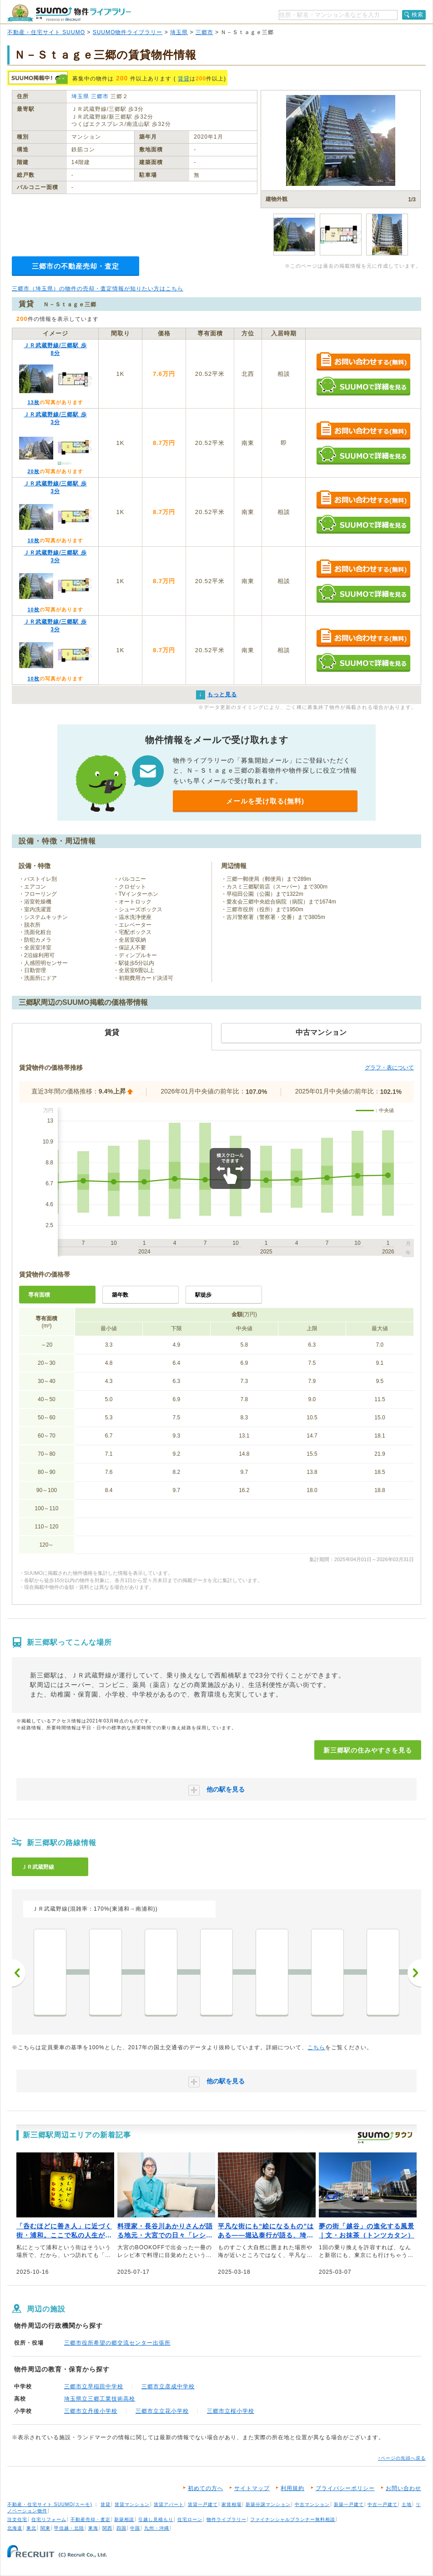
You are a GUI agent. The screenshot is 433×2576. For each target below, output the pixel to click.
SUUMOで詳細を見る (363, 386)
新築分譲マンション (268, 2504)
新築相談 (124, 2519)
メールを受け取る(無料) (265, 801)
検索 (417, 14)
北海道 (14, 2528)
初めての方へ (205, 2488)
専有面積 (39, 1295)
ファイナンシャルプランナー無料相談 (292, 2519)
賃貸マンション (132, 2504)
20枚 (33, 471)
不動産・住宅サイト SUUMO (46, 32)
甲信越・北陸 (69, 2528)
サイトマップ (252, 2488)
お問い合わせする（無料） (363, 362)
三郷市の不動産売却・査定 (75, 266)
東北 (31, 2528)
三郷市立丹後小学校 (90, 2411)
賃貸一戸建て (203, 2504)
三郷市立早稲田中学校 (93, 2386)
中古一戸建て (383, 2504)
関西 (107, 2528)
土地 (407, 2504)
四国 (121, 2528)
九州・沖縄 (156, 2528)
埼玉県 (179, 32)
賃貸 (184, 78)
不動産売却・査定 (90, 2519)
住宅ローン (189, 2519)
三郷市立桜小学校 (230, 2411)
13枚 (33, 402)
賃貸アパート (169, 2504)
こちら (316, 2047)
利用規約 (292, 2488)
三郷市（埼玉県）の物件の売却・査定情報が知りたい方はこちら (97, 288)
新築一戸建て (349, 2504)
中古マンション (312, 2504)
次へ (414, 1973)
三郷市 (204, 32)
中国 (135, 2528)
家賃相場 (232, 2504)
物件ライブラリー (226, 2519)
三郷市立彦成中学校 (168, 2386)
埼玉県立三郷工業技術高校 (99, 2399)
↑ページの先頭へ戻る (402, 2458)
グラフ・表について (389, 1067)
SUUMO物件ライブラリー (128, 32)
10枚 (33, 540)
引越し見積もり (155, 2519)
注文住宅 (17, 2519)
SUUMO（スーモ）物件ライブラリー (69, 13)
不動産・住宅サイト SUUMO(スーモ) (49, 2504)
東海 (93, 2528)
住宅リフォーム (48, 2519)
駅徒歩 (203, 1295)
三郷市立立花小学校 (162, 2411)
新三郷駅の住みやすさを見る (367, 1750)
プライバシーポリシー (345, 2488)
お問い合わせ (403, 2488)
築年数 (120, 1295)
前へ (18, 1973)
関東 (45, 2528)
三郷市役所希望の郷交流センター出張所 (117, 2343)
